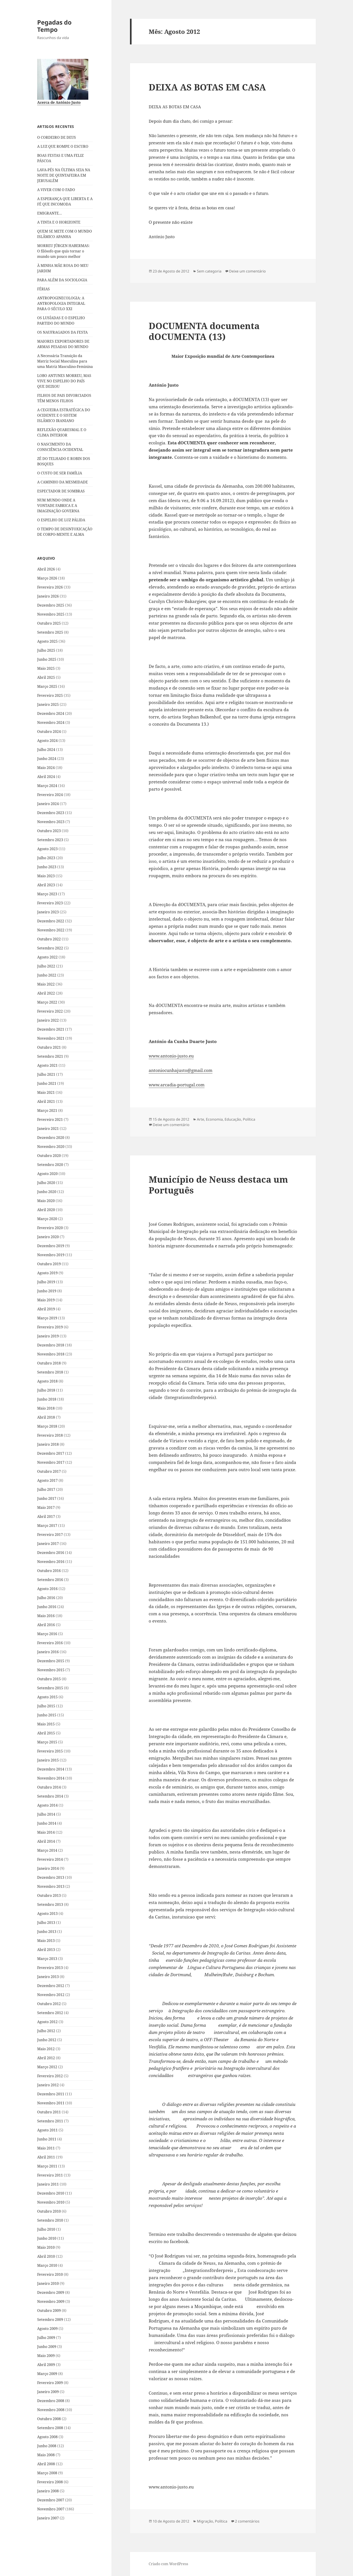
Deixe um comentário (247, 271)
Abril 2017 (46, 1516)
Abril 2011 (46, 2157)
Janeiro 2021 (48, 1128)
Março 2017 (47, 1525)
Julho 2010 (46, 2229)
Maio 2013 (46, 1940)
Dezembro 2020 (50, 1137)
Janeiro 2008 (48, 2490)
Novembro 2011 (50, 2103)
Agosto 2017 (47, 1480)
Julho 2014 (46, 1814)
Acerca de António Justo (59, 102)
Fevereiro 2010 (50, 2274)
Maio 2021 (46, 1092)
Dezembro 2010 (50, 2193)
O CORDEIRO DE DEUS (56, 137)
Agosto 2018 (47, 1381)
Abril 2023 (46, 884)
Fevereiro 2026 (50, 587)
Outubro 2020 (49, 1155)
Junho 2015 (46, 1715)
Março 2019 (47, 1318)
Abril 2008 (46, 2463)
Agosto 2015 (47, 1696)
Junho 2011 (46, 2139)
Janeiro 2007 (48, 2518)
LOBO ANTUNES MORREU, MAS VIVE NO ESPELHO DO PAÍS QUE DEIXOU (64, 381)
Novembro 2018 (50, 1354)
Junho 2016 (46, 1606)
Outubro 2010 (49, 2211)
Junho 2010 (46, 2238)
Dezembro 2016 (50, 1552)
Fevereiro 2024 (50, 794)
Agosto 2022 (47, 957)
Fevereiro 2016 (50, 1642)
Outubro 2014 (49, 1787)
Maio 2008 (46, 2454)
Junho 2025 (46, 659)
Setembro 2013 (50, 1904)
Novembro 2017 (50, 1462)
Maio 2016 (46, 1615)
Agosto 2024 (47, 740)
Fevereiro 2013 (50, 1967)
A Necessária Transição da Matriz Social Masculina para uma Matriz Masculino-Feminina (65, 361)
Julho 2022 (46, 966)
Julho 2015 (46, 1705)
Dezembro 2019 (50, 1245)
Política (249, 1119)
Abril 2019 (46, 1308)
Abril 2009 (46, 2364)
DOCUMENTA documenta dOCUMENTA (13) (204, 331)
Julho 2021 (46, 1074)
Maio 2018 (46, 1408)
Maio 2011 (46, 2148)
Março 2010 (47, 2265)
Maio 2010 (46, 2247)
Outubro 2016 (49, 1570)
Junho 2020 (46, 1191)
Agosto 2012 (47, 2021)
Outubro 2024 (49, 731)
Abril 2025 (46, 677)
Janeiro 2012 (48, 2084)
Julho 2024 (46, 749)
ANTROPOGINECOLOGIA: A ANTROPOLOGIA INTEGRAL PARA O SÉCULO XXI (61, 303)
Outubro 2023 (49, 830)
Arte (200, 1119)
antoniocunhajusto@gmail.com (180, 1070)
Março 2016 (47, 1633)
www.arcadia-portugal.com (177, 1085)
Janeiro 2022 (48, 1020)
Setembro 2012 (50, 2012)
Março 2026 (47, 578)
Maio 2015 (46, 1724)
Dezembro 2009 (50, 2292)
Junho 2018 (46, 1399)
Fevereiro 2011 (50, 2175)
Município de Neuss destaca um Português (218, 1184)
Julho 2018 (46, 1390)
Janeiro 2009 (48, 2391)
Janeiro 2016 (48, 1651)
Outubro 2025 (49, 623)
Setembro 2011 (50, 2121)
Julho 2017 (46, 1489)
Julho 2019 (46, 1281)
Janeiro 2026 (48, 596)
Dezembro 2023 (50, 812)
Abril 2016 (46, 1624)
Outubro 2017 (49, 1471)
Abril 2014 (46, 1841)
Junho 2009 (46, 2346)
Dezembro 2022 (50, 921)
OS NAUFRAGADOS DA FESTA (62, 332)
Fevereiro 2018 (50, 1435)
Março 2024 (47, 785)
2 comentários (247, 2521)
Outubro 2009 (49, 2310)
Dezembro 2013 (50, 1877)
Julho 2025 (46, 650)
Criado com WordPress (168, 2563)
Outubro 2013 (49, 1895)
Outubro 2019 (49, 1263)
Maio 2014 (46, 1832)
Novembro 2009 (50, 2301)
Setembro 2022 (50, 948)
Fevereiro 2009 (50, 2382)
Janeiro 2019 (48, 1336)
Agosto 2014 (47, 1805)
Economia (214, 1119)
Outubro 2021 (49, 1047)
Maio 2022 (46, 984)
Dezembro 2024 (50, 713)
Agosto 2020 (47, 1173)
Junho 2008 (46, 2445)
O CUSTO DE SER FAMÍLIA (59, 473)
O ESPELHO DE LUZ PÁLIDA (61, 519)
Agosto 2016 (47, 1588)
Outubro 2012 (49, 2003)
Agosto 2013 (47, 1913)
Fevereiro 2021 (50, 1119)
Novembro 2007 (50, 2509)
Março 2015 (47, 1742)
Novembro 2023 (50, 821)
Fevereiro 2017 (50, 1534)
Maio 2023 (46, 875)
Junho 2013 (46, 1931)
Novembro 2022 (50, 930)
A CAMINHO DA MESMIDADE (62, 482)
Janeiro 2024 (48, 803)
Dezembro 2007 (50, 2500)
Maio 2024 (46, 767)
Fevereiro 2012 (50, 2075)
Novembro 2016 (50, 1561)
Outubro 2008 (49, 2418)
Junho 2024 (46, 758)
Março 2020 (47, 1218)
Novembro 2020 (50, 1146)
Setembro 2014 (50, 1796)
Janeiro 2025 (48, 704)
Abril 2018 (46, 1417)
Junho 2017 (46, 1498)
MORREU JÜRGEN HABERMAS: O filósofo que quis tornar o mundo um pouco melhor (63, 251)
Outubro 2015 (49, 1678)
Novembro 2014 (50, 1778)
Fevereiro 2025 (50, 695)
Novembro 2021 (50, 1038)
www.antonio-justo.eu (171, 1056)
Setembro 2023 (50, 839)
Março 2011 (47, 2166)
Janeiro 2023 (48, 911)
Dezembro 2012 (50, 1985)
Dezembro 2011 (50, 2093)
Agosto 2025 (47, 641)
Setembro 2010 (50, 2220)
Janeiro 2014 (48, 1868)
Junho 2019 (46, 1290)
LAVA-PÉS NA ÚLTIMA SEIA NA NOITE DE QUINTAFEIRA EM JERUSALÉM (63, 175)
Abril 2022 (46, 993)
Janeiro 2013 (48, 1976)
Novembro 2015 (50, 1669)
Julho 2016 (46, 1597)
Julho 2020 (46, 1182)
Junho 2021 (46, 1083)
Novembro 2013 (50, 1886)
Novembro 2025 (50, 614)
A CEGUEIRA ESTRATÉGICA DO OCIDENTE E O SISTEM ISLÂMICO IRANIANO (63, 415)
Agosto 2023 (47, 848)
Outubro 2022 (49, 939)
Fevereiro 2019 (50, 1327)
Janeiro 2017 (48, 1543)
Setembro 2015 (50, 1687)
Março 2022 (47, 1002)
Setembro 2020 (50, 1164)
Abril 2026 (46, 569)
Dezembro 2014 (50, 1769)
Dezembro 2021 (50, 1029)
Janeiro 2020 (48, 1236)
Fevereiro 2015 (50, 1751)
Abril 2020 (46, 1209)
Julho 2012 (46, 2030)
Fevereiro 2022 (50, 1011)
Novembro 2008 (50, 2409)
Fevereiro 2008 (50, 2481)
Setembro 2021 (50, 1056)
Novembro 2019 (50, 1254)
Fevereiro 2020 (50, 1227)
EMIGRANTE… (49, 213)
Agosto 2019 (47, 1272)
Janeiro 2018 (48, 1444)
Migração (205, 2521)
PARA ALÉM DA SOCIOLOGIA (62, 279)
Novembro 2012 (50, 1994)
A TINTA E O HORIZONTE (58, 222)
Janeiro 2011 (48, 2184)
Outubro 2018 (49, 1363)
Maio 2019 (46, 1299)
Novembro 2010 (50, 2202)
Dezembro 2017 (50, 1453)
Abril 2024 (46, 776)
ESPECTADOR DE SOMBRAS (61, 491)
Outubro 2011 (49, 2112)
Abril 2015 (46, 1733)
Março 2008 (47, 2472)
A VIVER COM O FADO (56, 189)
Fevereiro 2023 (50, 902)
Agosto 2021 (47, 1065)
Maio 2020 (46, 1200)
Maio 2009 (46, 2355)
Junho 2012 (46, 2039)
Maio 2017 (46, 1507)
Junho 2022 (46, 975)
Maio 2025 (46, 668)
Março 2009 (47, 2373)
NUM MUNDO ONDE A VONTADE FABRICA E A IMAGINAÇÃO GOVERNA (58, 505)
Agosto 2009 (47, 2328)
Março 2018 (47, 1426)
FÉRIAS (43, 288)
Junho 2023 (46, 866)
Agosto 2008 (47, 2436)
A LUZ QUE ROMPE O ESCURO (62, 146)
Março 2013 (47, 1958)
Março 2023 (47, 893)
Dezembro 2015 (50, 1660)
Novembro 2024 (50, 722)
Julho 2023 (46, 857)
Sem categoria (209, 271)
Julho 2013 (46, 1922)
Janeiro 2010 (48, 2283)
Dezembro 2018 (50, 1345)
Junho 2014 (46, 1823)
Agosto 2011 (47, 2130)
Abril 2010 (46, 2256)
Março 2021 (47, 1110)
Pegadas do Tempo (54, 26)
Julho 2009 (46, 2337)
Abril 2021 (46, 1101)
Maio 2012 (46, 2048)
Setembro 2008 (50, 2427)
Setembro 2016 (50, 1579)
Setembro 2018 (50, 1372)
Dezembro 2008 (50, 2400)
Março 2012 (47, 2066)
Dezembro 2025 (50, 605)
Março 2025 (47, 686)
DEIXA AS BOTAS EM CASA (207, 87)
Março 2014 (47, 1850)
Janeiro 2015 (48, 1760)
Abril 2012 (46, 2057)
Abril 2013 (46, 1949)
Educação (233, 1119)
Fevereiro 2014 (50, 1859)
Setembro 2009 (50, 2319)
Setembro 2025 (50, 632)
